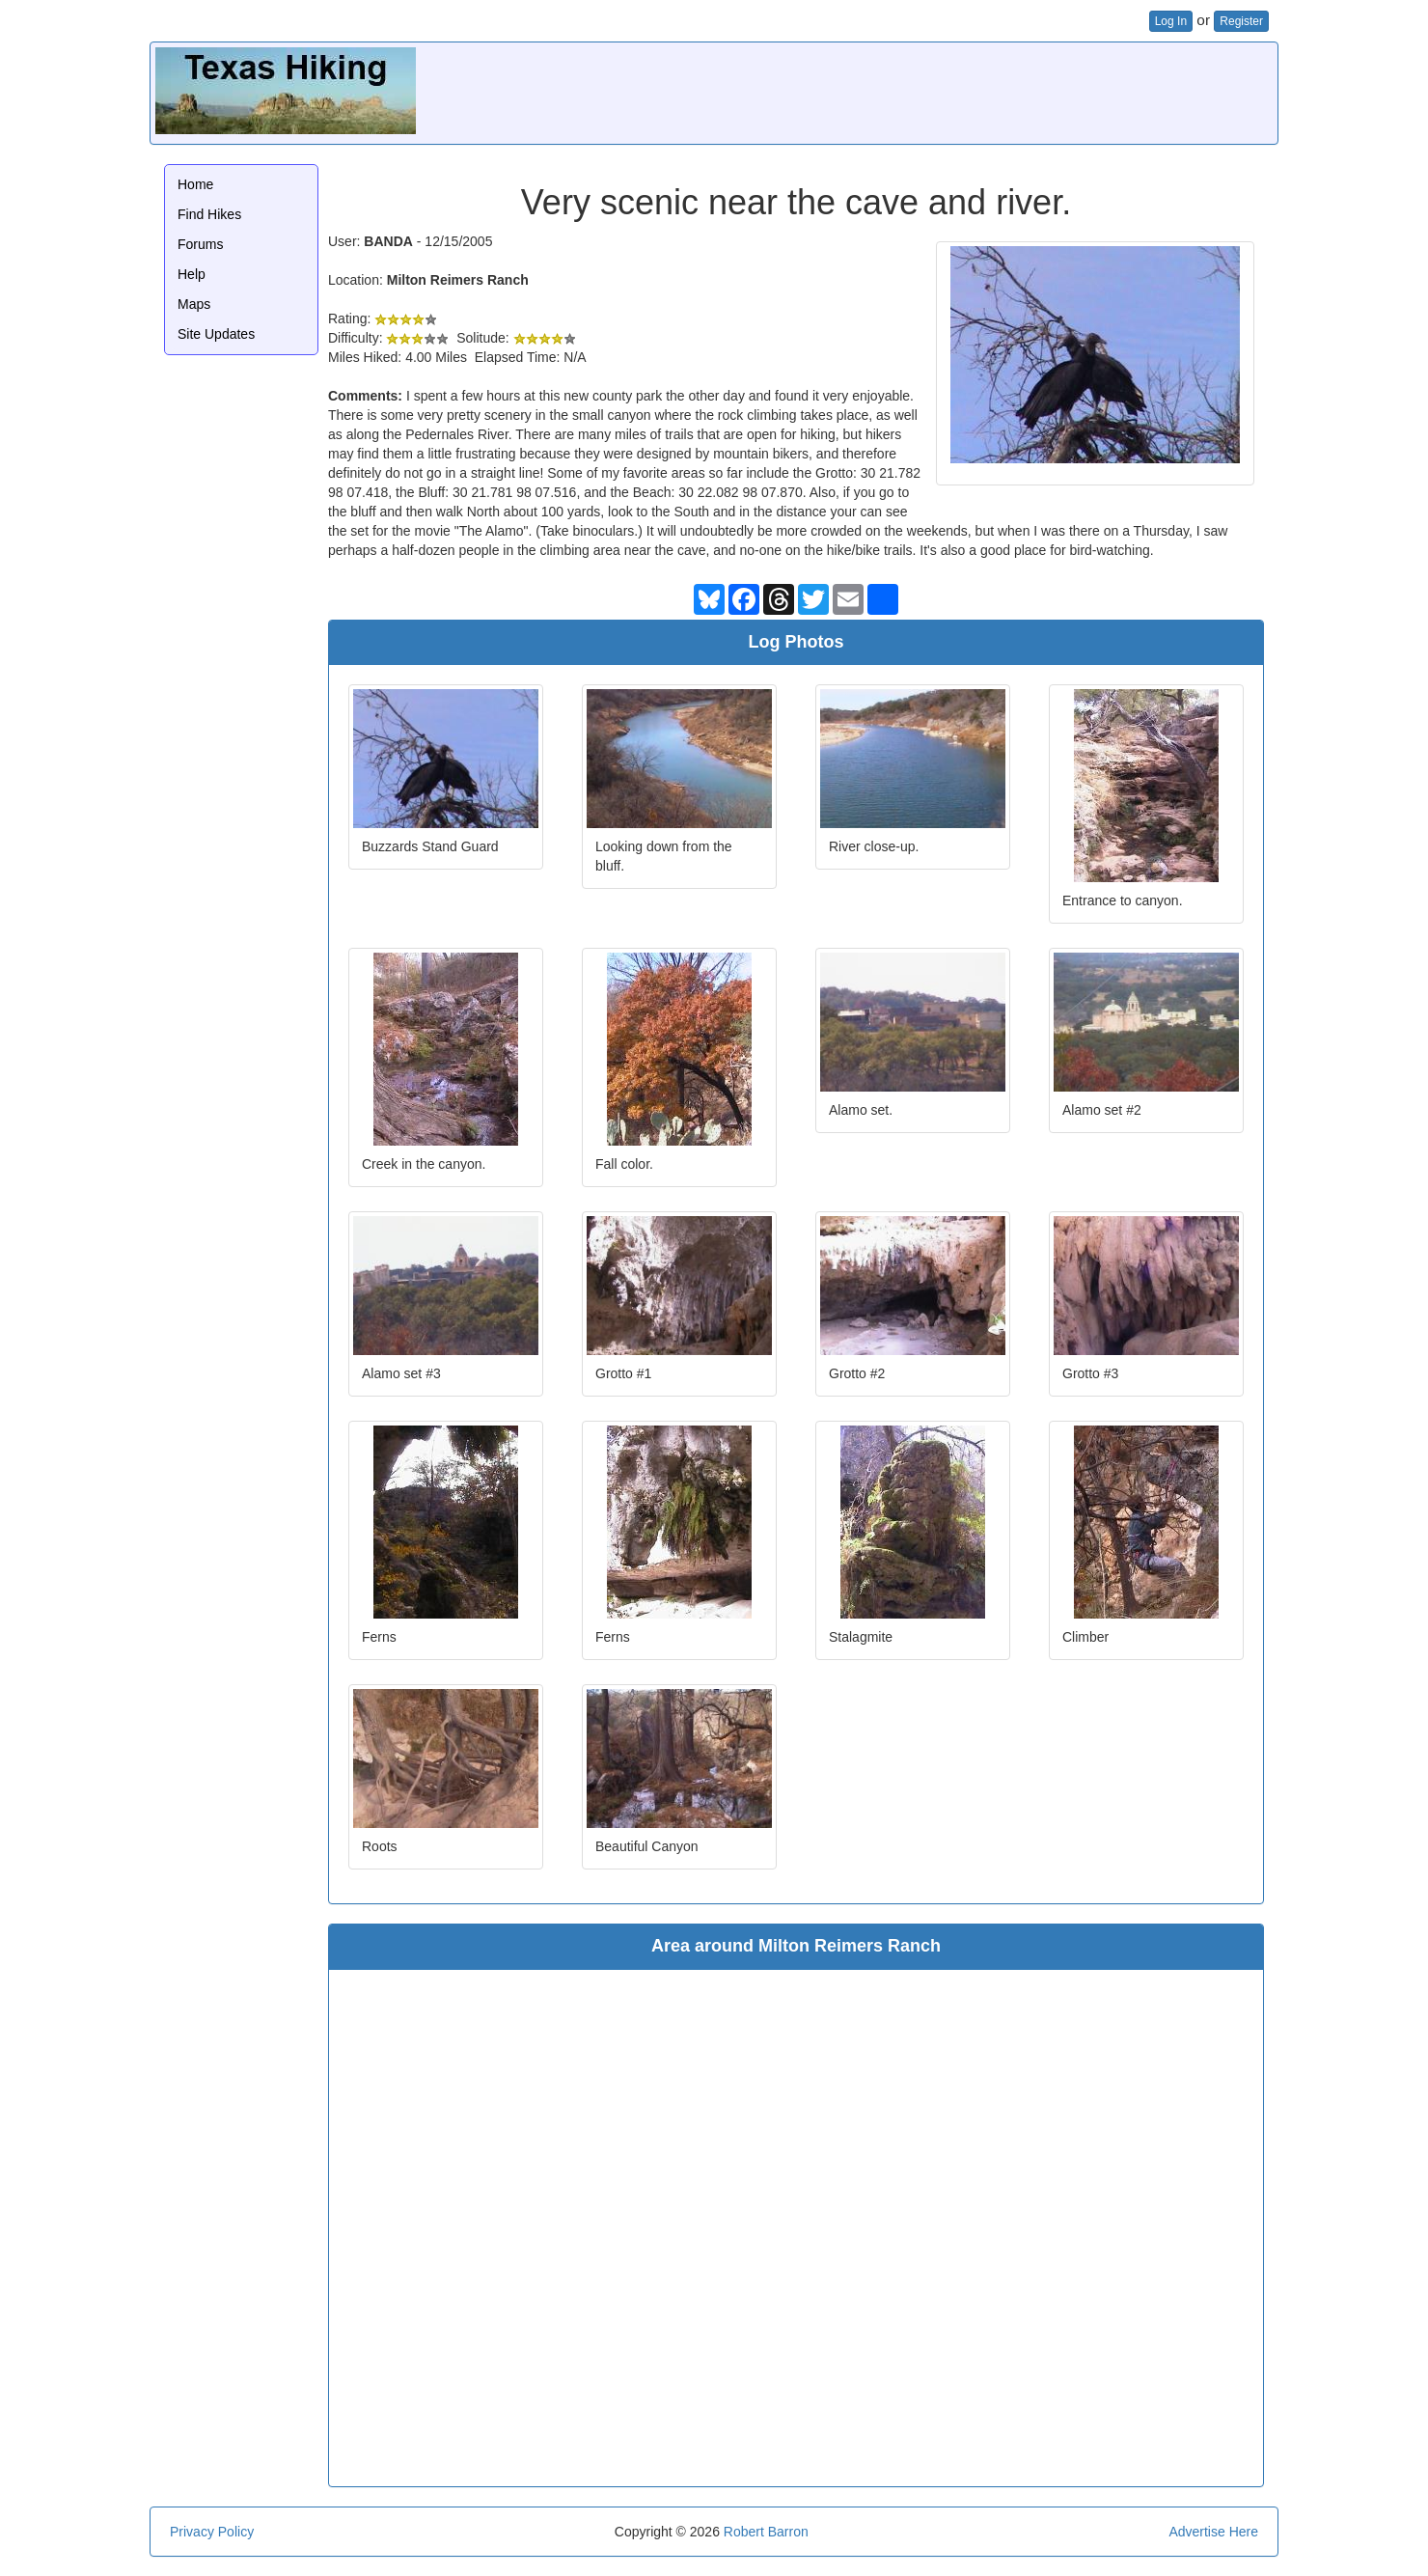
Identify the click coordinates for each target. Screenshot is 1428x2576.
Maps (194, 304)
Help (192, 274)
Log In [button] (1171, 21)
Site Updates (216, 334)
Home (195, 184)
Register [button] (1241, 21)
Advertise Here (1213, 2531)
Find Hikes (209, 214)
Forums (200, 244)
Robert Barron (766, 2531)
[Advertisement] (921, 90)
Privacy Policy (212, 2531)
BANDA (388, 241)
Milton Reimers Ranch (458, 280)
